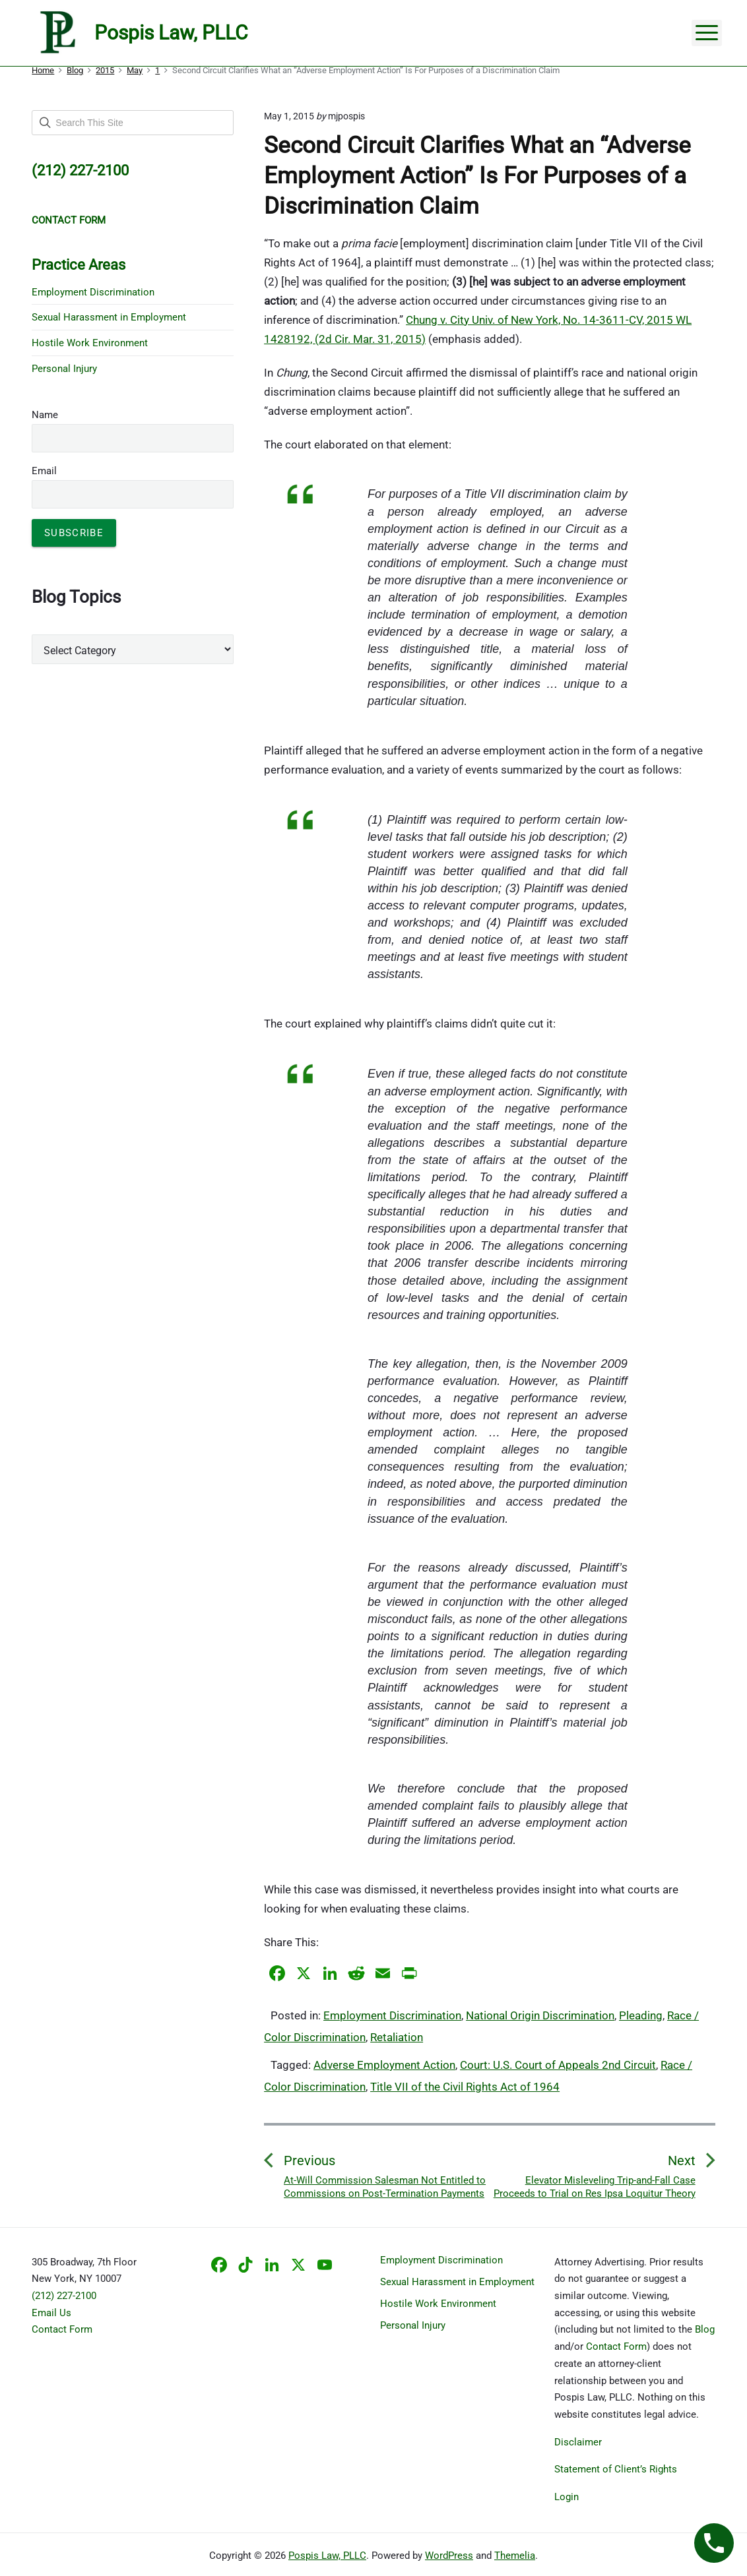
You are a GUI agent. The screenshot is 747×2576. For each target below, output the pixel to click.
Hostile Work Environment (90, 343)
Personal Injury (64, 369)
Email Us (51, 2313)
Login (566, 2497)
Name (45, 415)
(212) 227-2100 (64, 2296)
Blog (705, 2329)
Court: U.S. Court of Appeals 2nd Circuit (558, 2064)
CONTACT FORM (69, 220)
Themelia (514, 2555)
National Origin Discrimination (540, 2015)
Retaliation (396, 2037)
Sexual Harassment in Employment (109, 317)
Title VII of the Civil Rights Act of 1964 (465, 2086)
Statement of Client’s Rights (615, 2469)
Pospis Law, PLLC (327, 2555)
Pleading (641, 2015)
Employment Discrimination (392, 2015)
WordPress (449, 2555)
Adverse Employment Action (384, 2064)
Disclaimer (578, 2442)
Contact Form (62, 2329)
